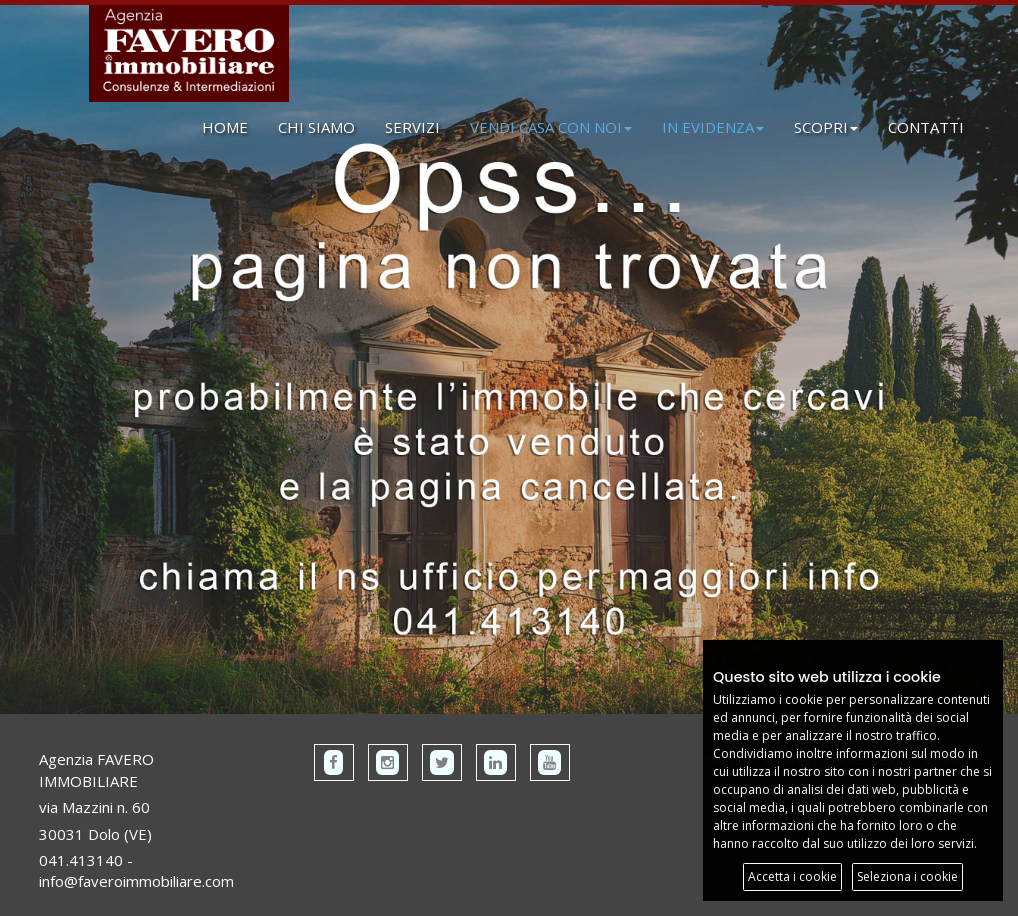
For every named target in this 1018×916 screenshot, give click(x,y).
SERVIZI (412, 127)
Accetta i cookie (792, 876)
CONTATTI (926, 127)
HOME (225, 127)
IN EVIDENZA (713, 127)
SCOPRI (826, 127)
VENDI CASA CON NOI (551, 127)
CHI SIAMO (316, 127)
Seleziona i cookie (907, 876)
